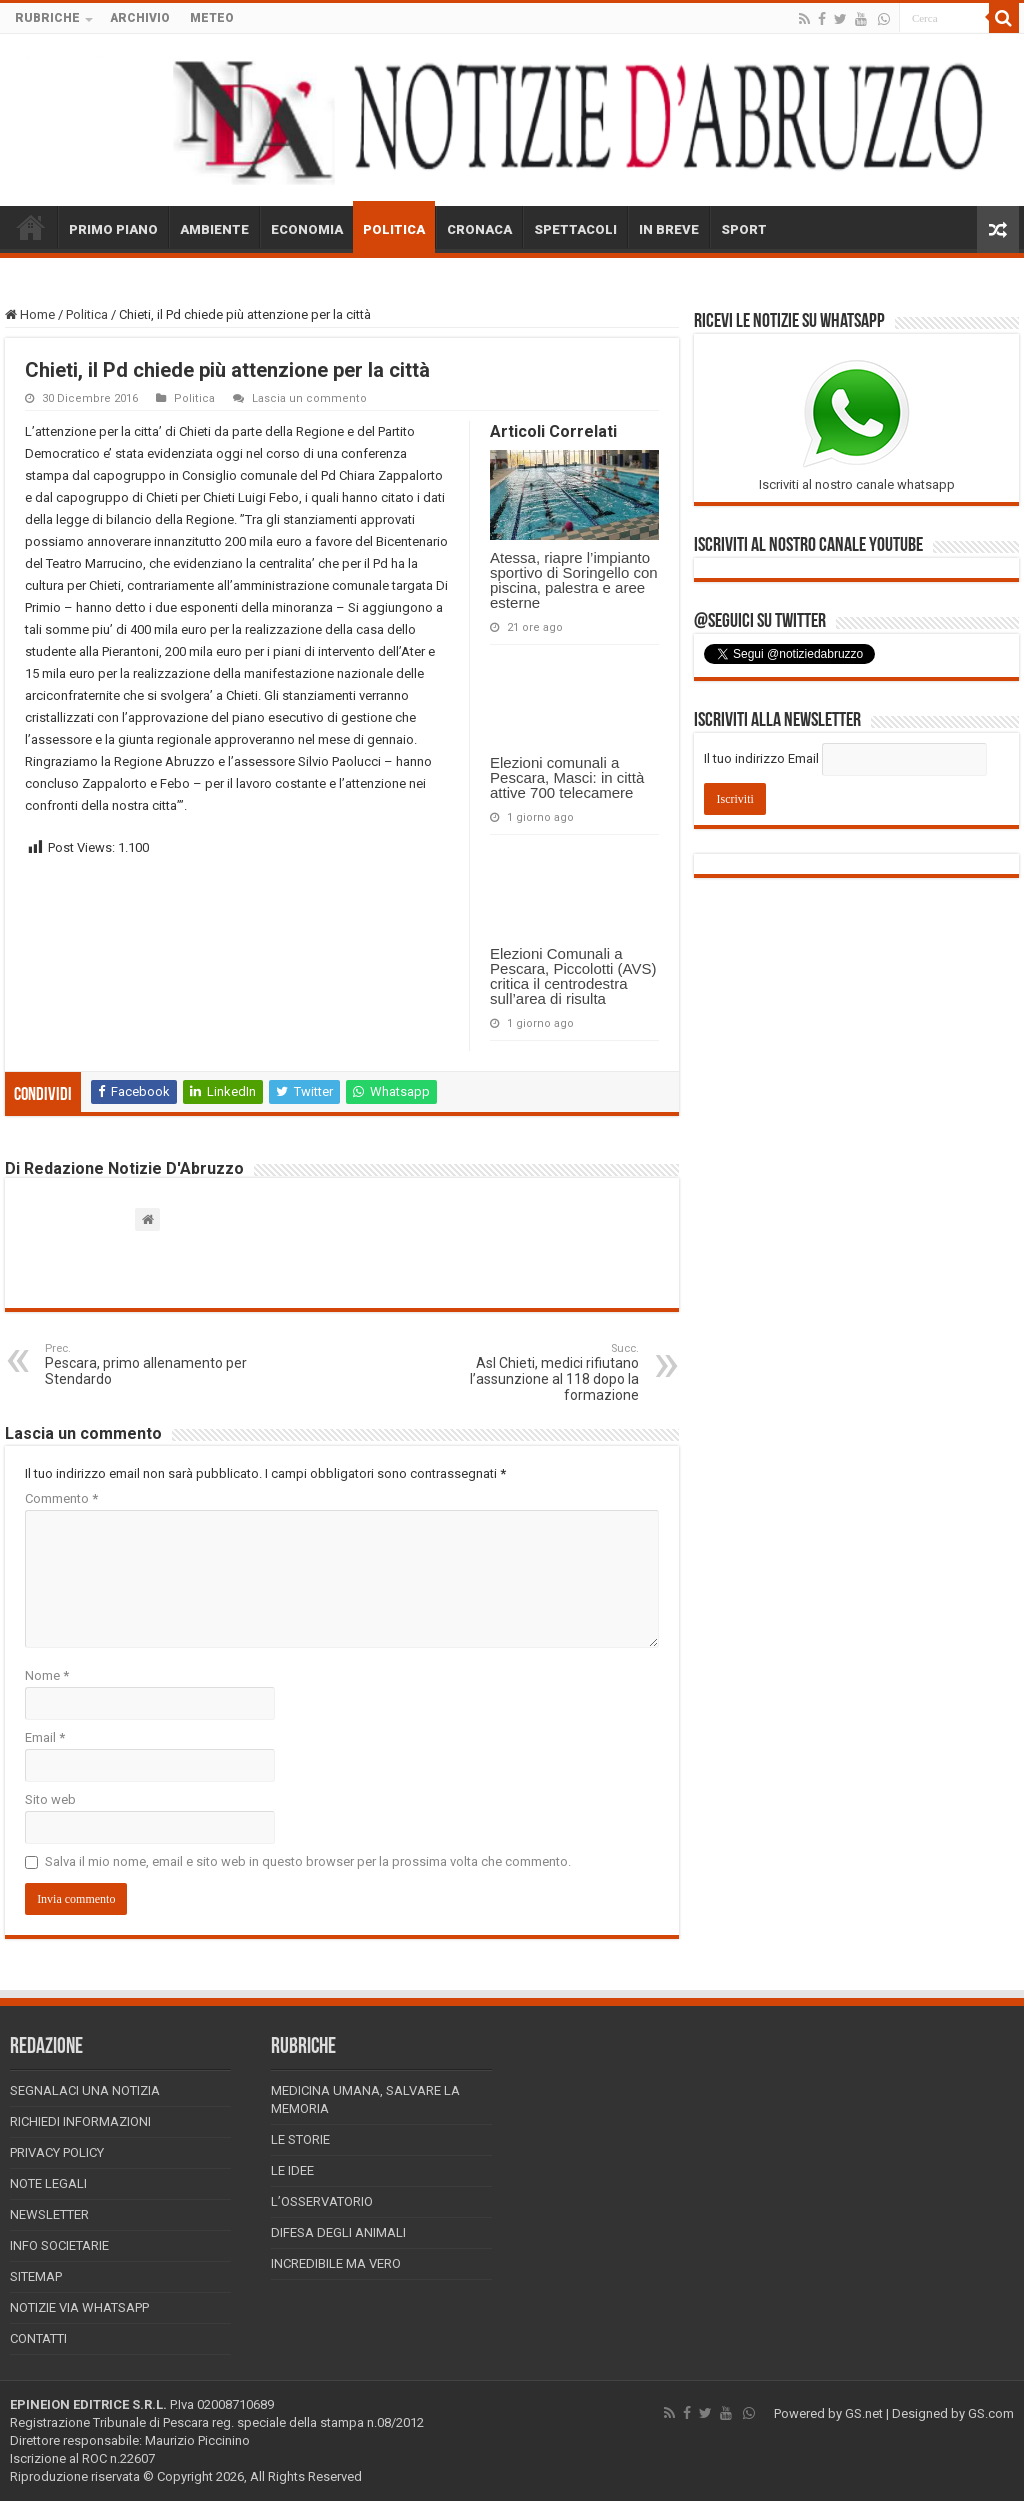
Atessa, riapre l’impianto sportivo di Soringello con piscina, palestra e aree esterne (574, 580)
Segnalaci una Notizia (85, 2090)
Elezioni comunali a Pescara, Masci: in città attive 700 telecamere (567, 777)
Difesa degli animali (338, 2232)
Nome (47, 1675)
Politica (87, 314)
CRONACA (479, 229)
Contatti (38, 2338)
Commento (61, 1498)
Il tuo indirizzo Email (761, 758)
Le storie (300, 2139)
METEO (212, 18)
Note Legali (48, 2183)
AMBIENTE (214, 229)
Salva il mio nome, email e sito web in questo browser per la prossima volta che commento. (308, 1861)
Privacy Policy (57, 2152)
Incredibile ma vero (336, 2263)
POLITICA (394, 229)
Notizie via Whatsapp (79, 2307)
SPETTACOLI (575, 229)
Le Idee (292, 2170)
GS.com (991, 2413)
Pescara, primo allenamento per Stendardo (147, 1364)
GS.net (864, 2413)
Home (30, 314)
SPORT (744, 229)
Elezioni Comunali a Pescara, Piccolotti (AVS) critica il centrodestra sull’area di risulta (573, 976)
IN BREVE (669, 229)
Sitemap (36, 2276)
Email (45, 1737)
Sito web (50, 1799)
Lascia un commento (309, 398)
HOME (31, 227)
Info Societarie (59, 2245)
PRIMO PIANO (113, 229)
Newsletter (49, 2214)
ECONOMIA (307, 229)
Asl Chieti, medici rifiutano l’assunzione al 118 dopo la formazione (536, 1372)
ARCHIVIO (140, 18)
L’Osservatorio (322, 2201)
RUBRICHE (47, 18)
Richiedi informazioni (80, 2121)
